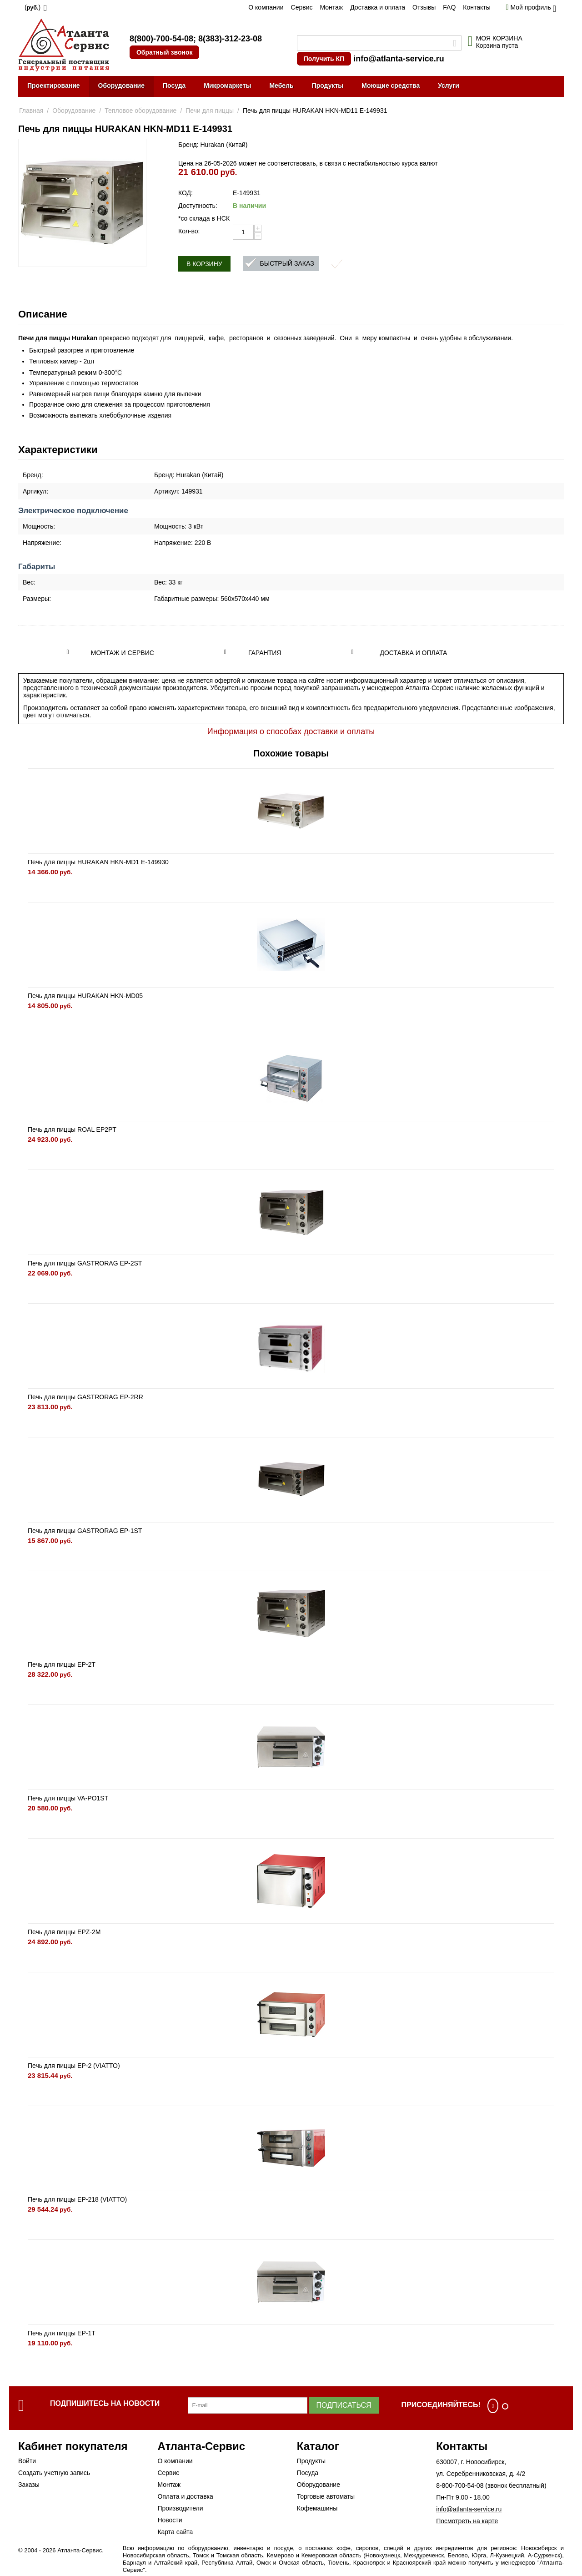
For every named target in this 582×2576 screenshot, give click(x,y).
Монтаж (331, 7)
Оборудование (121, 85)
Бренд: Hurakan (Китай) (212, 144)
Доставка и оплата (377, 7)
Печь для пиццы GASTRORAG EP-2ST (85, 1263)
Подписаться (343, 2405)
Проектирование (53, 85)
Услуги (448, 85)
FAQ (449, 7)
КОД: (185, 193)
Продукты (328, 85)
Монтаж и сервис (122, 652)
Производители (180, 2508)
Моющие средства (390, 85)
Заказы (29, 2484)
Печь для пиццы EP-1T (61, 2333)
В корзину (204, 263)
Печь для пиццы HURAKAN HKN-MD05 (85, 995)
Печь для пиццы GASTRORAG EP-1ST (85, 1530)
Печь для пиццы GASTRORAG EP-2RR (85, 1397)
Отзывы (424, 7)
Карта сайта (175, 2532)
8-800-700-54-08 (459, 2485)
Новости (169, 2520)
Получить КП (324, 58)
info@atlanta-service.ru (398, 58)
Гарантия (264, 652)
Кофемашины (317, 2508)
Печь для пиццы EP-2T (61, 1664)
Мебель (281, 85)
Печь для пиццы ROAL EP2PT (72, 1129)
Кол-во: (189, 231)
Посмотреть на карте (467, 2521)
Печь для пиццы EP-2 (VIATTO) (74, 2065)
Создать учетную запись (54, 2472)
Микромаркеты (227, 85)
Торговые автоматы (326, 2496)
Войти (27, 2461)
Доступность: (197, 205)
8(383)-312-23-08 (230, 38)
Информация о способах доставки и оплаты (291, 731)
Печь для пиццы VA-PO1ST (68, 1798)
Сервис (302, 7)
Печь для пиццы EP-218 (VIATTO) (77, 2199)
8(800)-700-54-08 (161, 38)
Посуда (174, 85)
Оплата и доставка (185, 2496)
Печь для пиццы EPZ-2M (64, 1932)
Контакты (476, 7)
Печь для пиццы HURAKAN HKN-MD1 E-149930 (98, 862)
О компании (265, 7)
